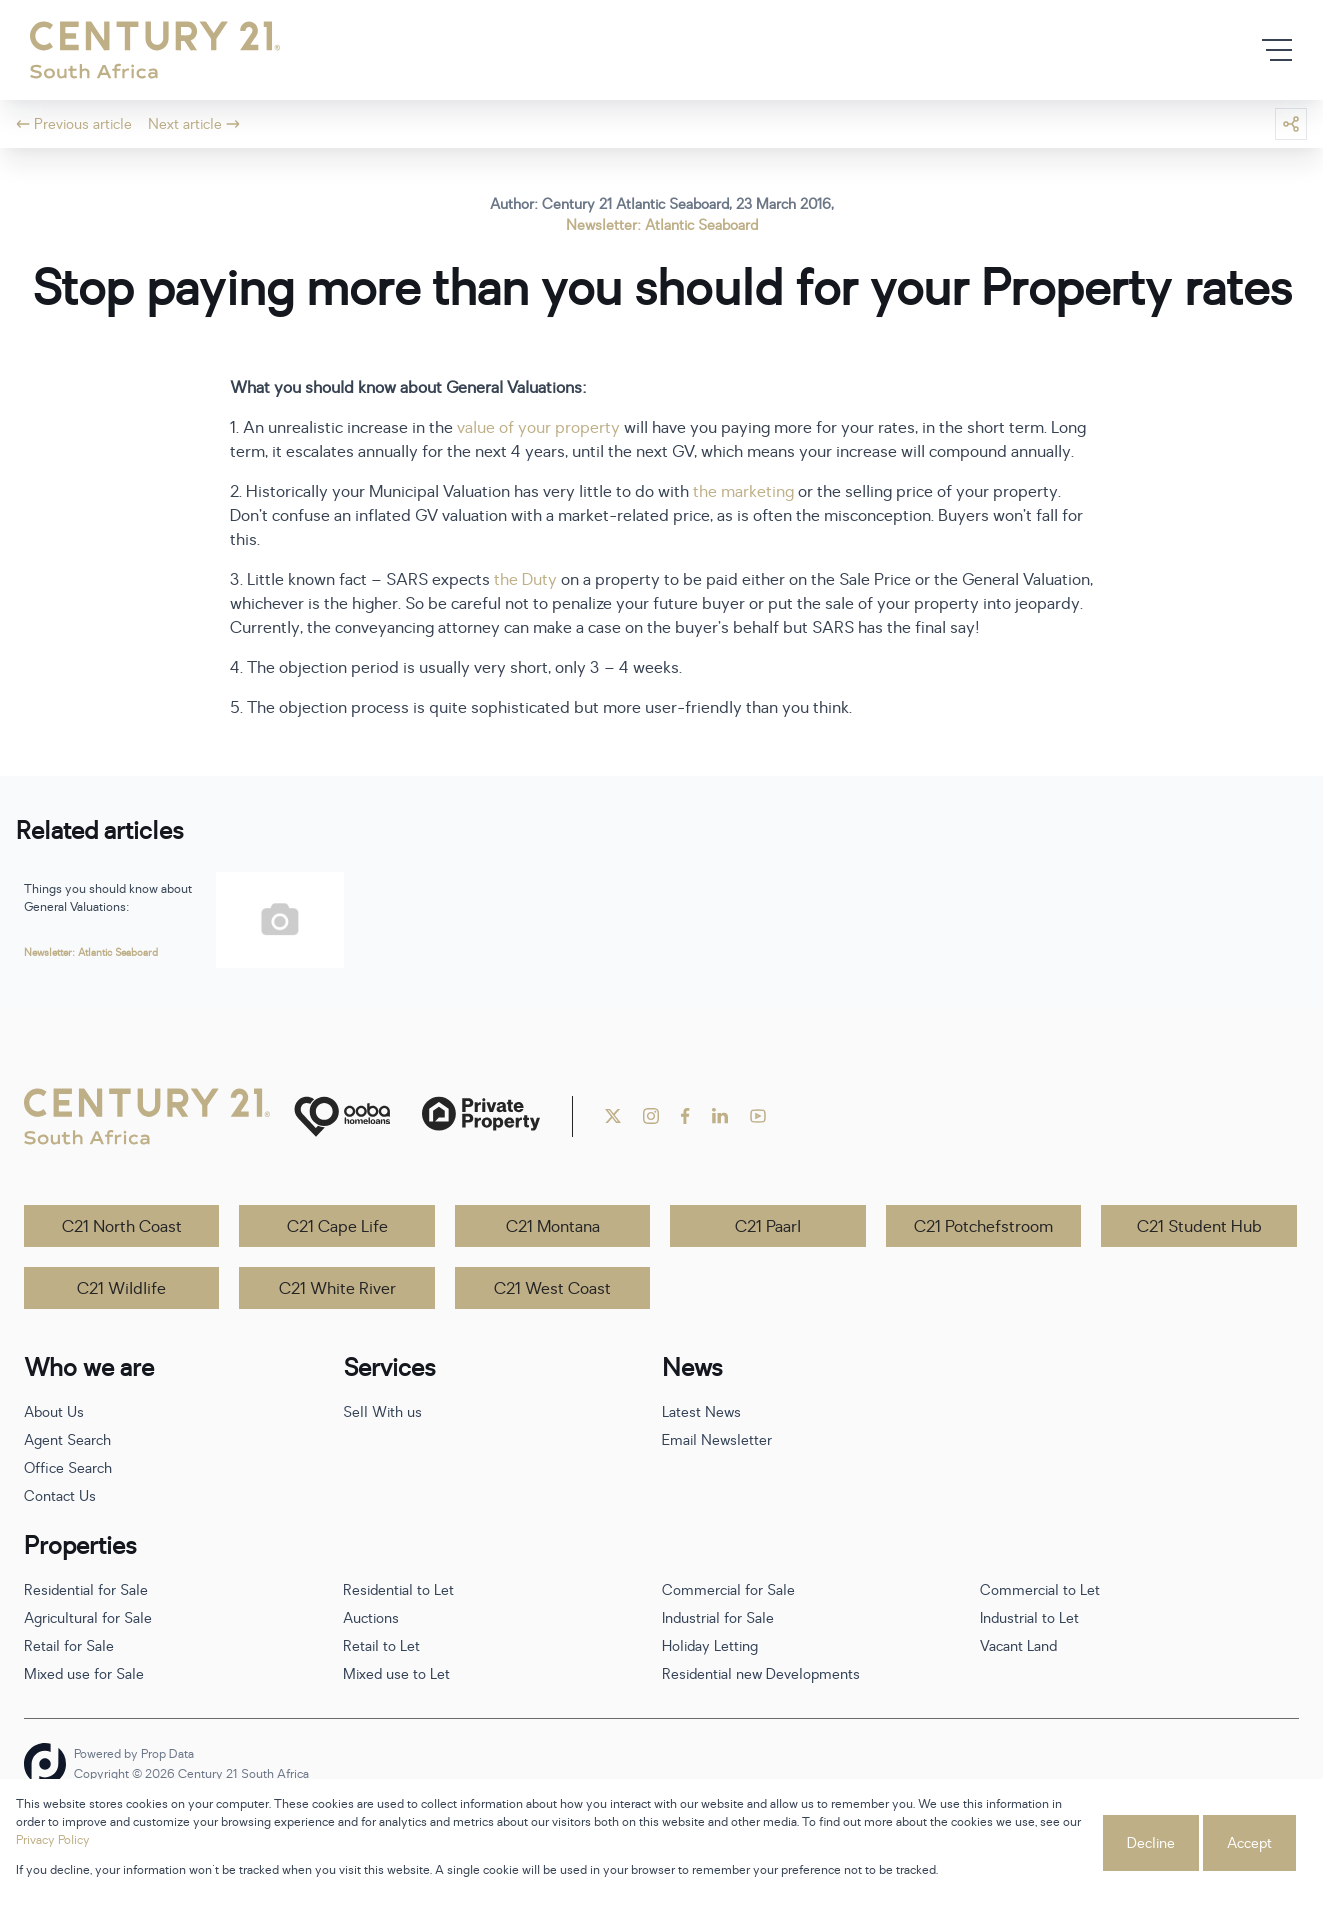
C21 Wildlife (121, 1289)
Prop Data (167, 1754)
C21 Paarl (768, 1227)
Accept (1249, 1843)
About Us (54, 1412)
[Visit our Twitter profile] (613, 1116)
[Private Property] (481, 1116)
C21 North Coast (122, 1227)
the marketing (743, 492)
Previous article (74, 124)
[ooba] (342, 1116)
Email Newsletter (717, 1440)
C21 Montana (553, 1227)
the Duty (525, 580)
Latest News (701, 1412)
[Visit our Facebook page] (685, 1116)
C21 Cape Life (337, 1227)
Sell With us (382, 1412)
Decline (1151, 1843)
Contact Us (60, 1496)
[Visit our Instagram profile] (651, 1116)
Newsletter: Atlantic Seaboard (662, 225)
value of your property (538, 428)
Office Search (68, 1468)
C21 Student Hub (1199, 1227)
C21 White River (337, 1289)
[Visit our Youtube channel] (758, 1116)
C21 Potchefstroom (983, 1227)
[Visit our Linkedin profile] (720, 1116)
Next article (194, 124)
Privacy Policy (53, 1840)
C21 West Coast (552, 1289)
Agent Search (67, 1440)
